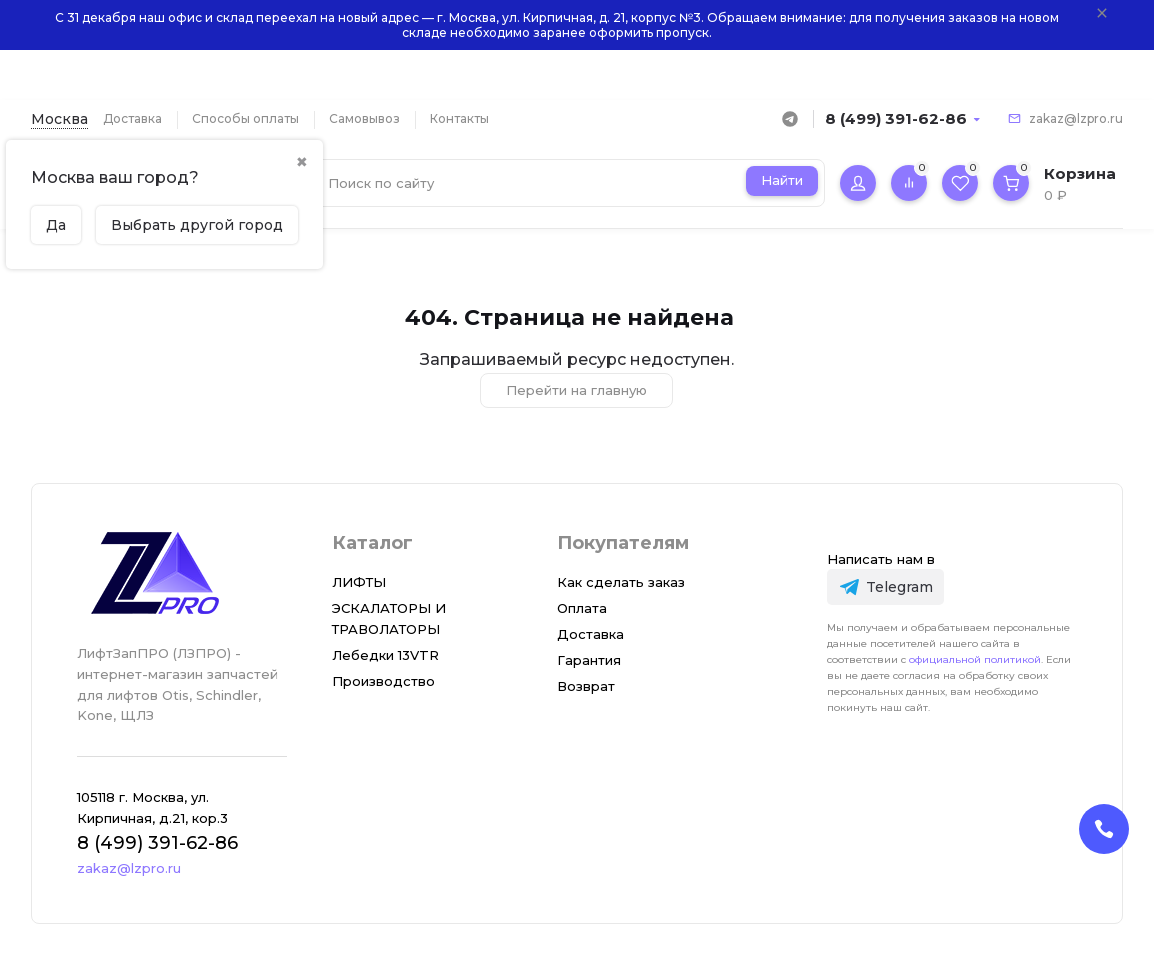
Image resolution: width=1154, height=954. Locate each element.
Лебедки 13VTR (385, 655)
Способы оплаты (245, 118)
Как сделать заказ (621, 582)
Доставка (132, 118)
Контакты (459, 118)
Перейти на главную (576, 390)
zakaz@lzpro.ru (1076, 118)
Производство (383, 681)
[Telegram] (885, 586)
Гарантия (589, 660)
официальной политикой (975, 659)
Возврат (586, 686)
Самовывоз (364, 118)
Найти (782, 180)
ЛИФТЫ (359, 582)
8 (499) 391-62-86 (896, 118)
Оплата (582, 608)
